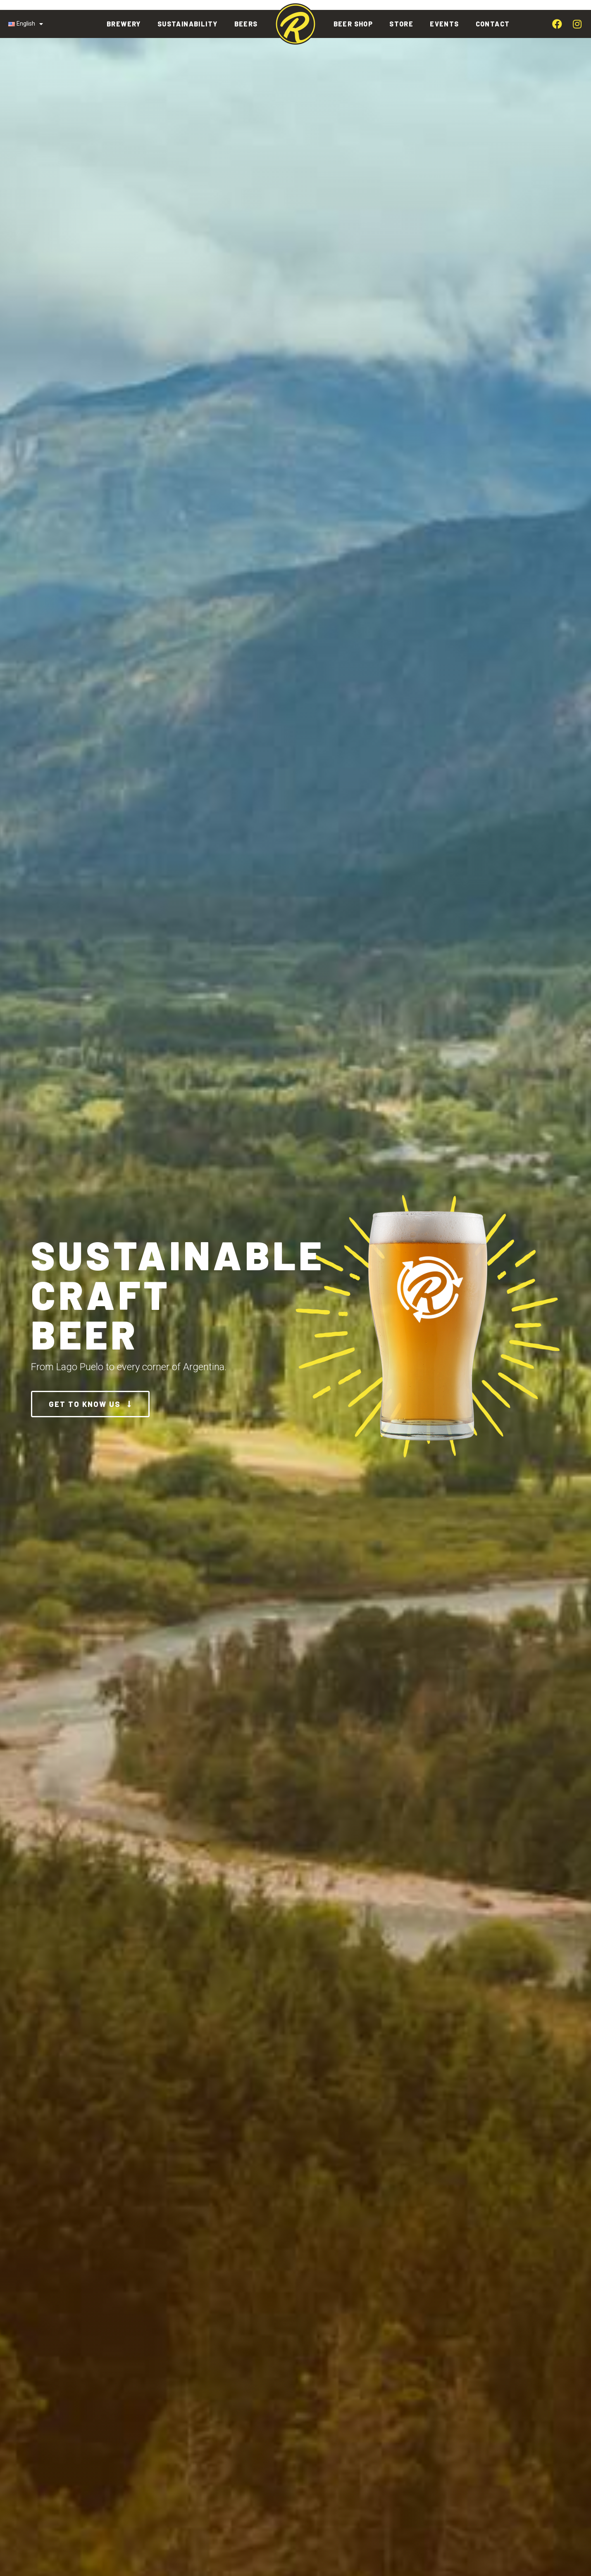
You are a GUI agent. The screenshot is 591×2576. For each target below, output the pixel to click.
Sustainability (187, 24)
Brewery (124, 24)
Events (444, 24)
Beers (246, 24)
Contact (493, 24)
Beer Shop (353, 24)
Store (401, 24)
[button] (90, 1404)
